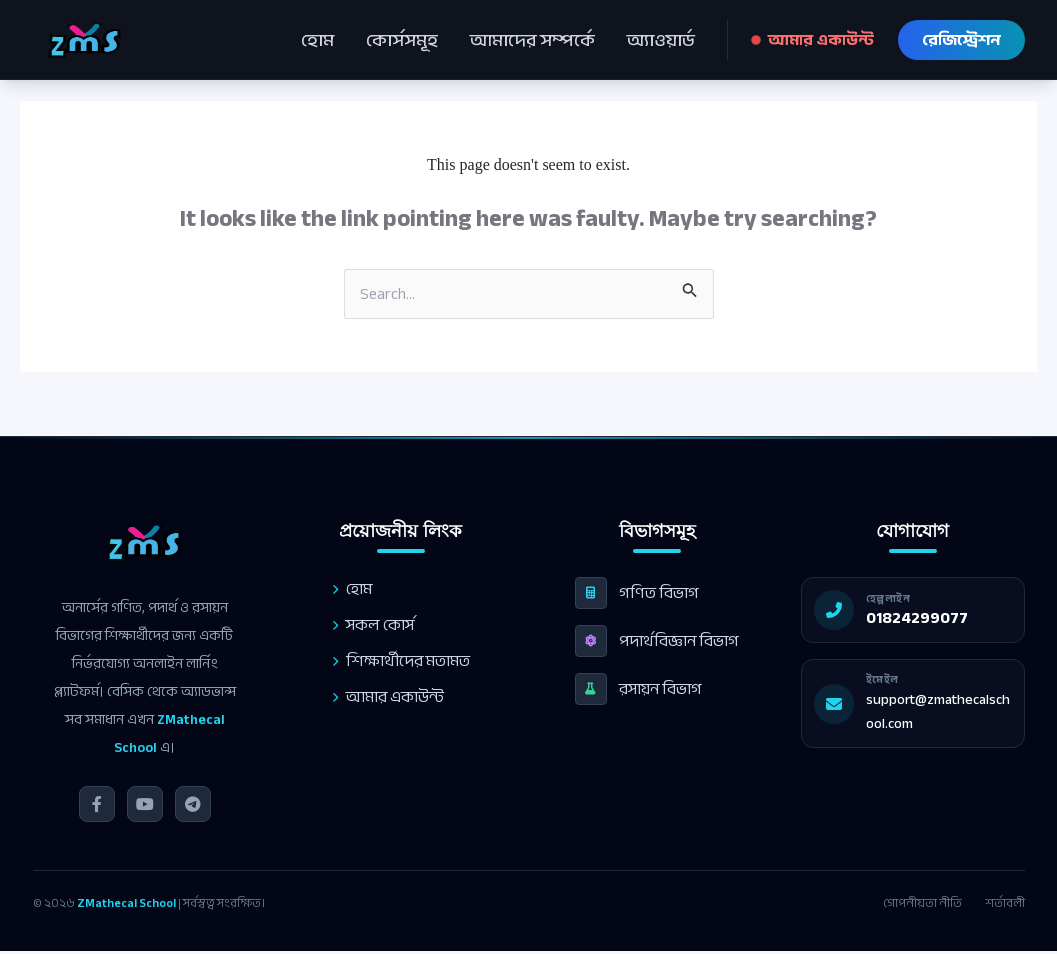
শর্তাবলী (1005, 903)
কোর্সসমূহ (402, 40)
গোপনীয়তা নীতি (922, 903)
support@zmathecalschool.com (951, 711)
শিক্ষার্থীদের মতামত (397, 661)
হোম (317, 40)
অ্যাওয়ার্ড (661, 40)
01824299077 (930, 618)
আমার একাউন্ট (813, 40)
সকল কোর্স (369, 625)
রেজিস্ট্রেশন (961, 40)
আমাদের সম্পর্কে (532, 40)
